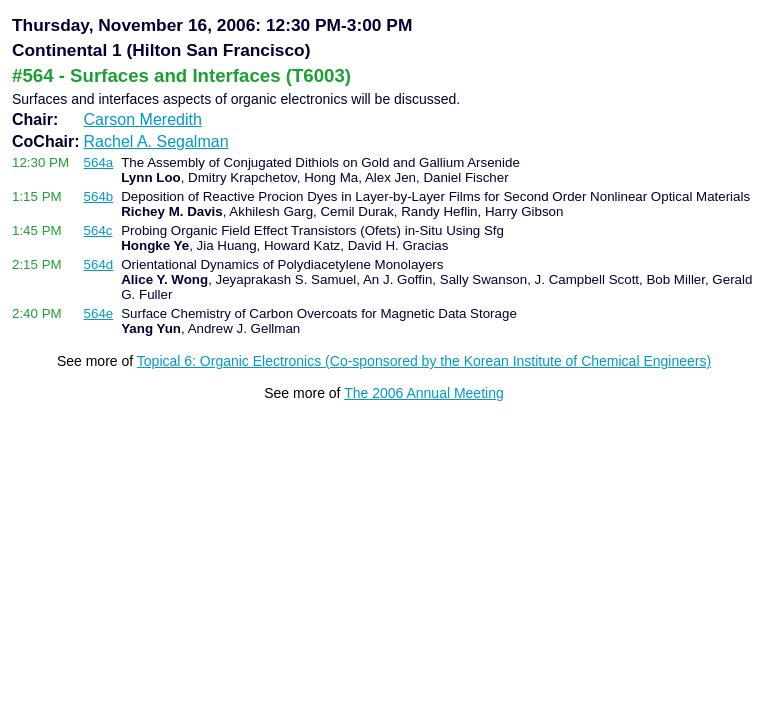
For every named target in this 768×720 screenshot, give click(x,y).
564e (99, 313)
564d (99, 264)
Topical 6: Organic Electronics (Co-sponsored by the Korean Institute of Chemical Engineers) (424, 361)
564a (99, 162)
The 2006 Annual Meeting (424, 393)
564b (99, 196)
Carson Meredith (143, 119)
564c (98, 230)
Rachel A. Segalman (156, 141)
